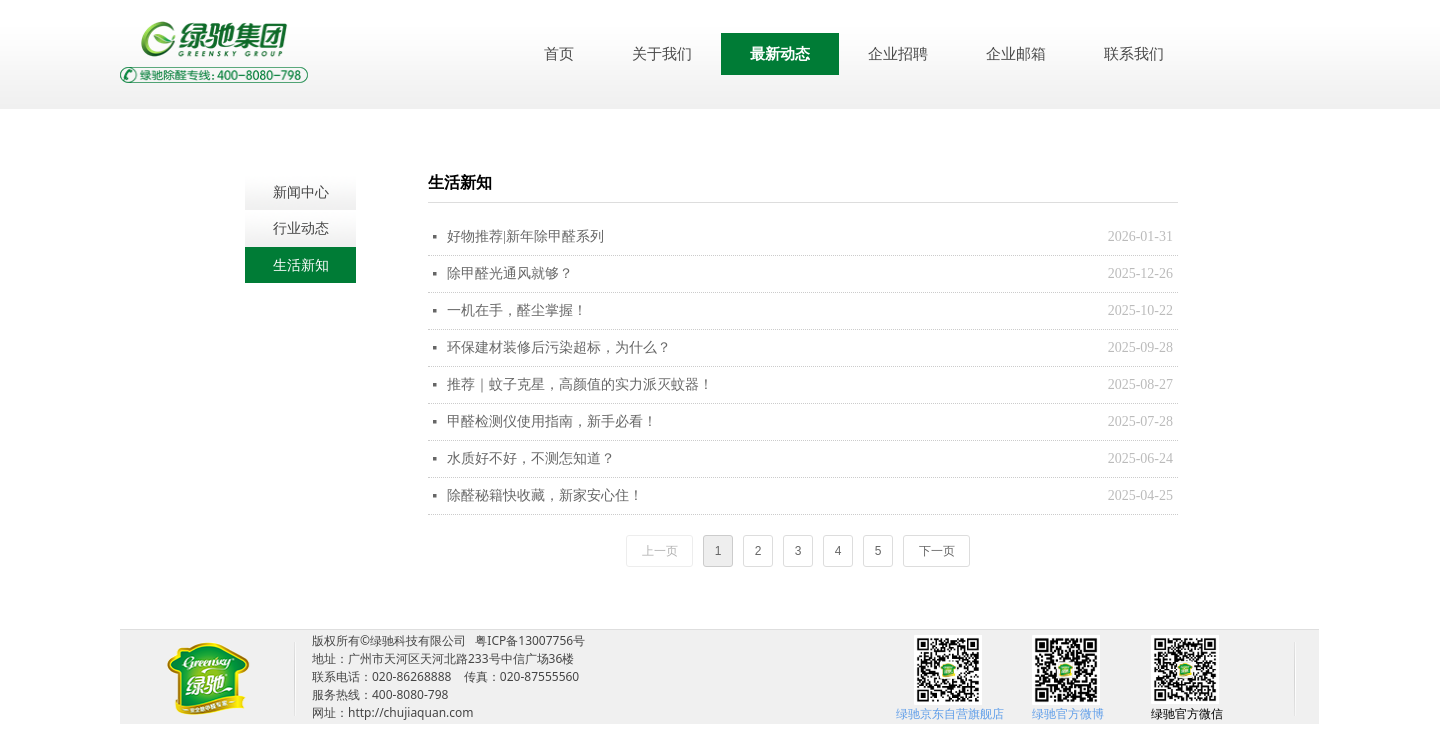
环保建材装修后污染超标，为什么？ (559, 347)
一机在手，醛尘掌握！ (517, 310)
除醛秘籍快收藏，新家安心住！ (545, 495)
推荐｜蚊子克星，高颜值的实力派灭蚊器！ (580, 384)
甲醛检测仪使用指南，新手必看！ (552, 421)
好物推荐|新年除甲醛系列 (525, 236)
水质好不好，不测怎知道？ (531, 458)
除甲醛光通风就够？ (510, 273)
